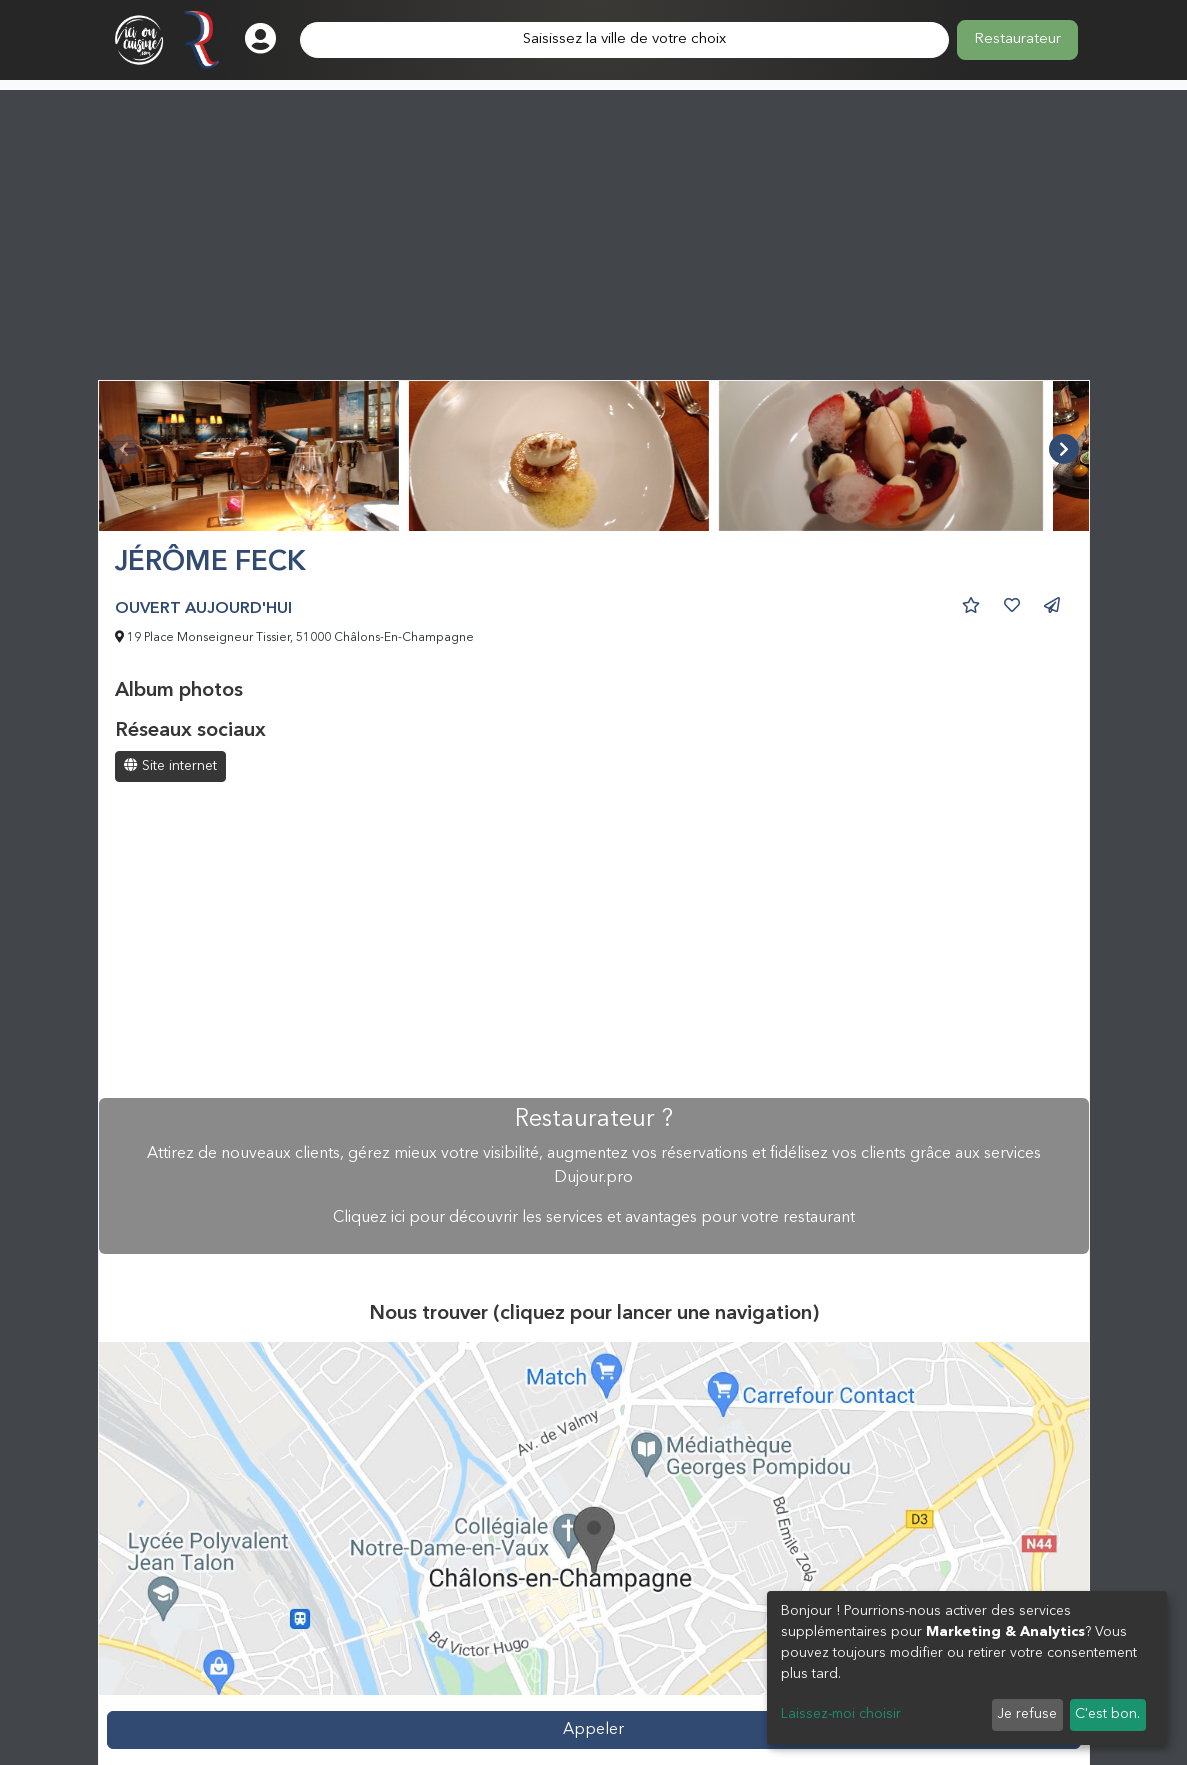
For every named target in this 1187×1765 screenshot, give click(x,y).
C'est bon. (1107, 1714)
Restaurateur (1017, 39)
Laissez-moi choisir (841, 1714)
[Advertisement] (593, 230)
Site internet (170, 765)
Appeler (593, 1730)
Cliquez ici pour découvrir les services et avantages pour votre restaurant (594, 1218)
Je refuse (1027, 1714)
